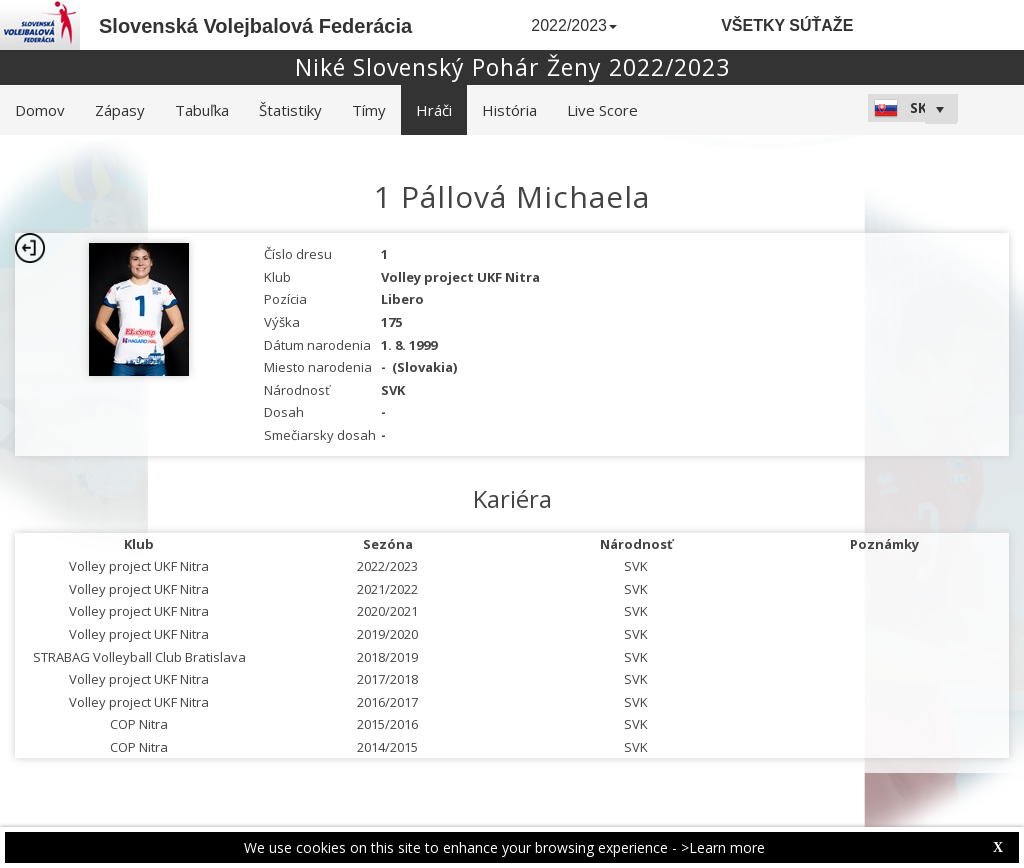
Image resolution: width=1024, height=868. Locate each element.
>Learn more (723, 847)
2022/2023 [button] (574, 25)
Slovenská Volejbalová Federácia (255, 26)
